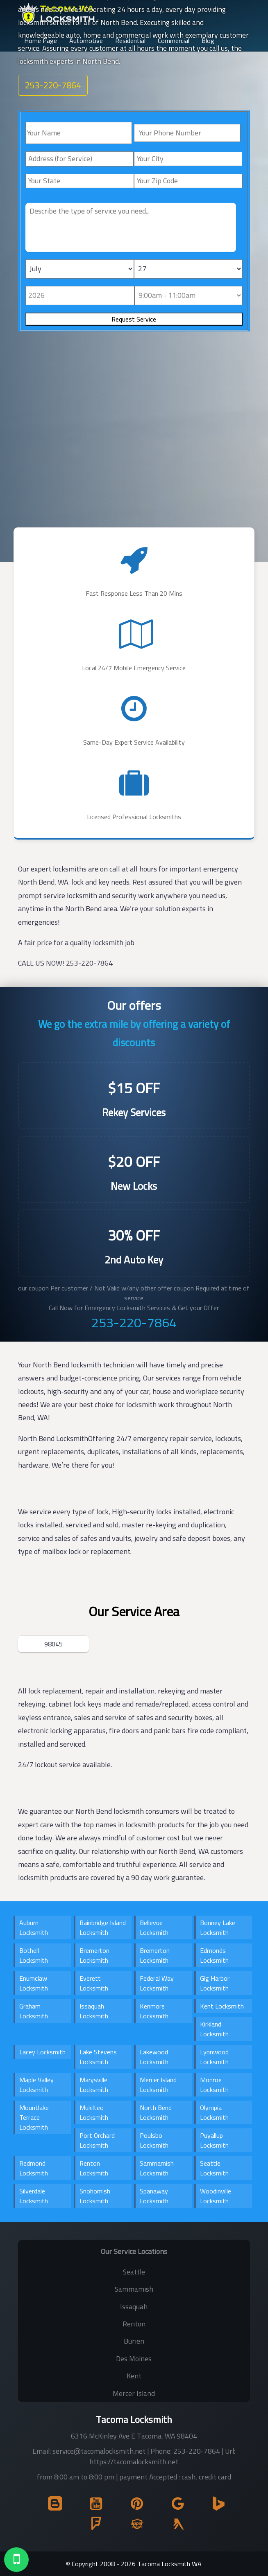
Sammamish (134, 2289)
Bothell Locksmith (33, 1955)
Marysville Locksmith (93, 2085)
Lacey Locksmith (42, 2052)
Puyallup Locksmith (214, 2140)
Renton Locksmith (93, 2168)
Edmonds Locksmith (214, 1955)
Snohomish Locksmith (94, 2196)
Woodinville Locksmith (215, 2196)
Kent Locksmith (222, 2006)
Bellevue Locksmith (154, 1927)
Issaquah (134, 2306)
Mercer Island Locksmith (158, 2085)
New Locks (134, 1186)
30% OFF (134, 1235)
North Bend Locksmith (156, 2112)
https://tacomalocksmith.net (133, 2461)
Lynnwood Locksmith (214, 2057)
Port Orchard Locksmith (97, 2140)
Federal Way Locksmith (157, 1983)
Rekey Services (134, 1112)
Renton (134, 2324)
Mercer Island (134, 2393)
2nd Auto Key (133, 1259)
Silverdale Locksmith (33, 2196)
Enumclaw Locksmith (33, 1983)
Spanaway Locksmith (154, 2196)
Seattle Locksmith (214, 2168)
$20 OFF (134, 1161)
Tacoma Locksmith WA (169, 2564)
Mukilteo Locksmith (93, 2112)
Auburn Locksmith (33, 1927)
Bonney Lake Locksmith (217, 1927)
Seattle (134, 2272)
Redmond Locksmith (33, 2168)
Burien (134, 2341)
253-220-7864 (134, 1322)
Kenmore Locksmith (154, 2011)
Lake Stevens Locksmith (98, 2057)
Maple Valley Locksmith (36, 2085)
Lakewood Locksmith (154, 2057)
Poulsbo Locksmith (154, 2140)
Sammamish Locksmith (157, 2168)
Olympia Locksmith (214, 2112)
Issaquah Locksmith (93, 2011)
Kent (134, 2375)
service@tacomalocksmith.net (98, 2451)
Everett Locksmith (93, 1983)
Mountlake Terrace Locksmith (34, 2117)
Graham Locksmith (33, 2011)
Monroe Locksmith (214, 2085)
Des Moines (134, 2358)
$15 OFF (134, 1087)
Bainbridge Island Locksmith (102, 1927)
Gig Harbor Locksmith (214, 1983)
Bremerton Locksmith (94, 1955)
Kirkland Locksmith (214, 2029)
